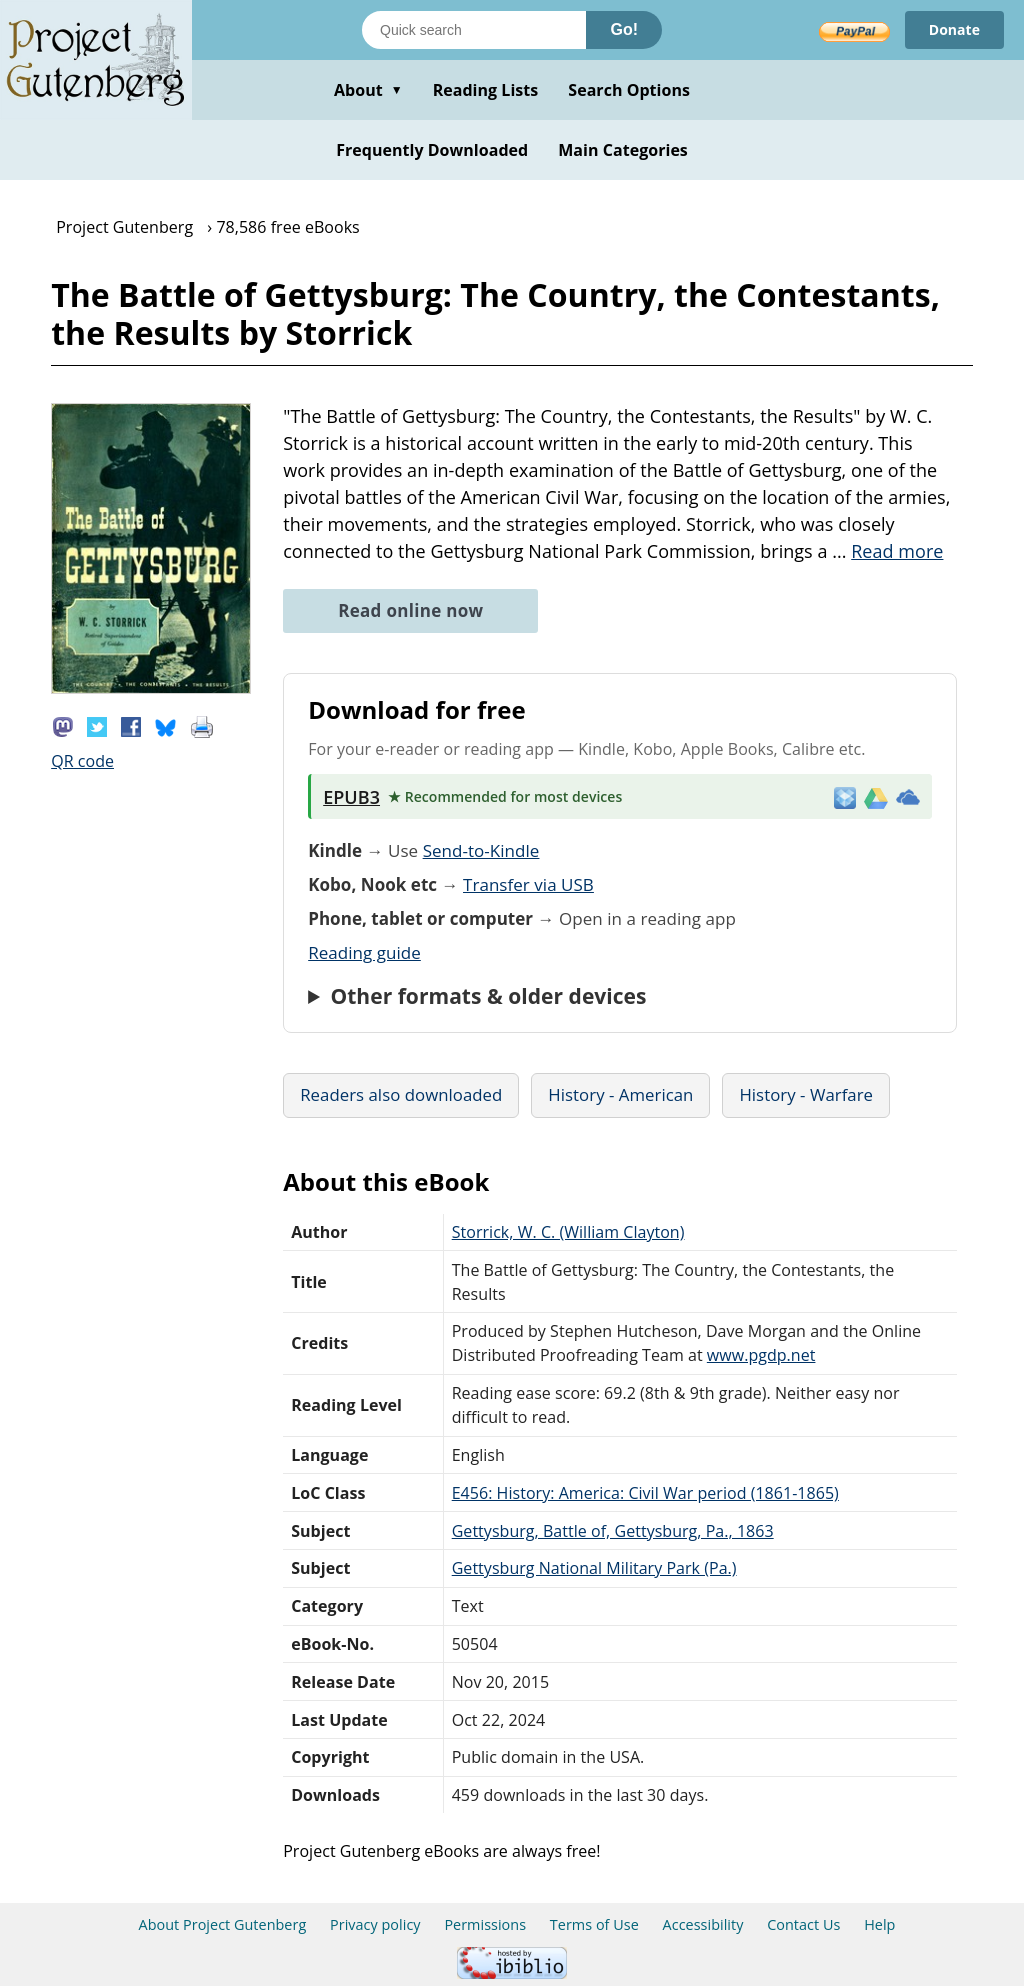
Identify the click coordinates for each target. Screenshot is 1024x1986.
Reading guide (364, 952)
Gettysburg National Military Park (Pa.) (594, 1568)
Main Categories (623, 150)
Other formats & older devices (488, 996)
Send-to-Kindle (481, 850)
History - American (620, 1094)
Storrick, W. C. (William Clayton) (568, 1232)
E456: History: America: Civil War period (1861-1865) (645, 1493)
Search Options (629, 90)
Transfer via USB (528, 884)
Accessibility (703, 1924)
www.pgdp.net (761, 1355)
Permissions (485, 1924)
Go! (624, 29)
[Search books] (474, 30)
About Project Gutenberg (223, 1924)
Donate (954, 29)
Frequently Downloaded (432, 150)
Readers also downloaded (401, 1094)
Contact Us (803, 1924)
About (368, 90)
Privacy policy (375, 1924)
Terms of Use (594, 1924)
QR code (82, 761)
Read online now (410, 610)
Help (879, 1924)
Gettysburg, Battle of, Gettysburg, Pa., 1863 (613, 1531)
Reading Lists (486, 90)
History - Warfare (806, 1094)
